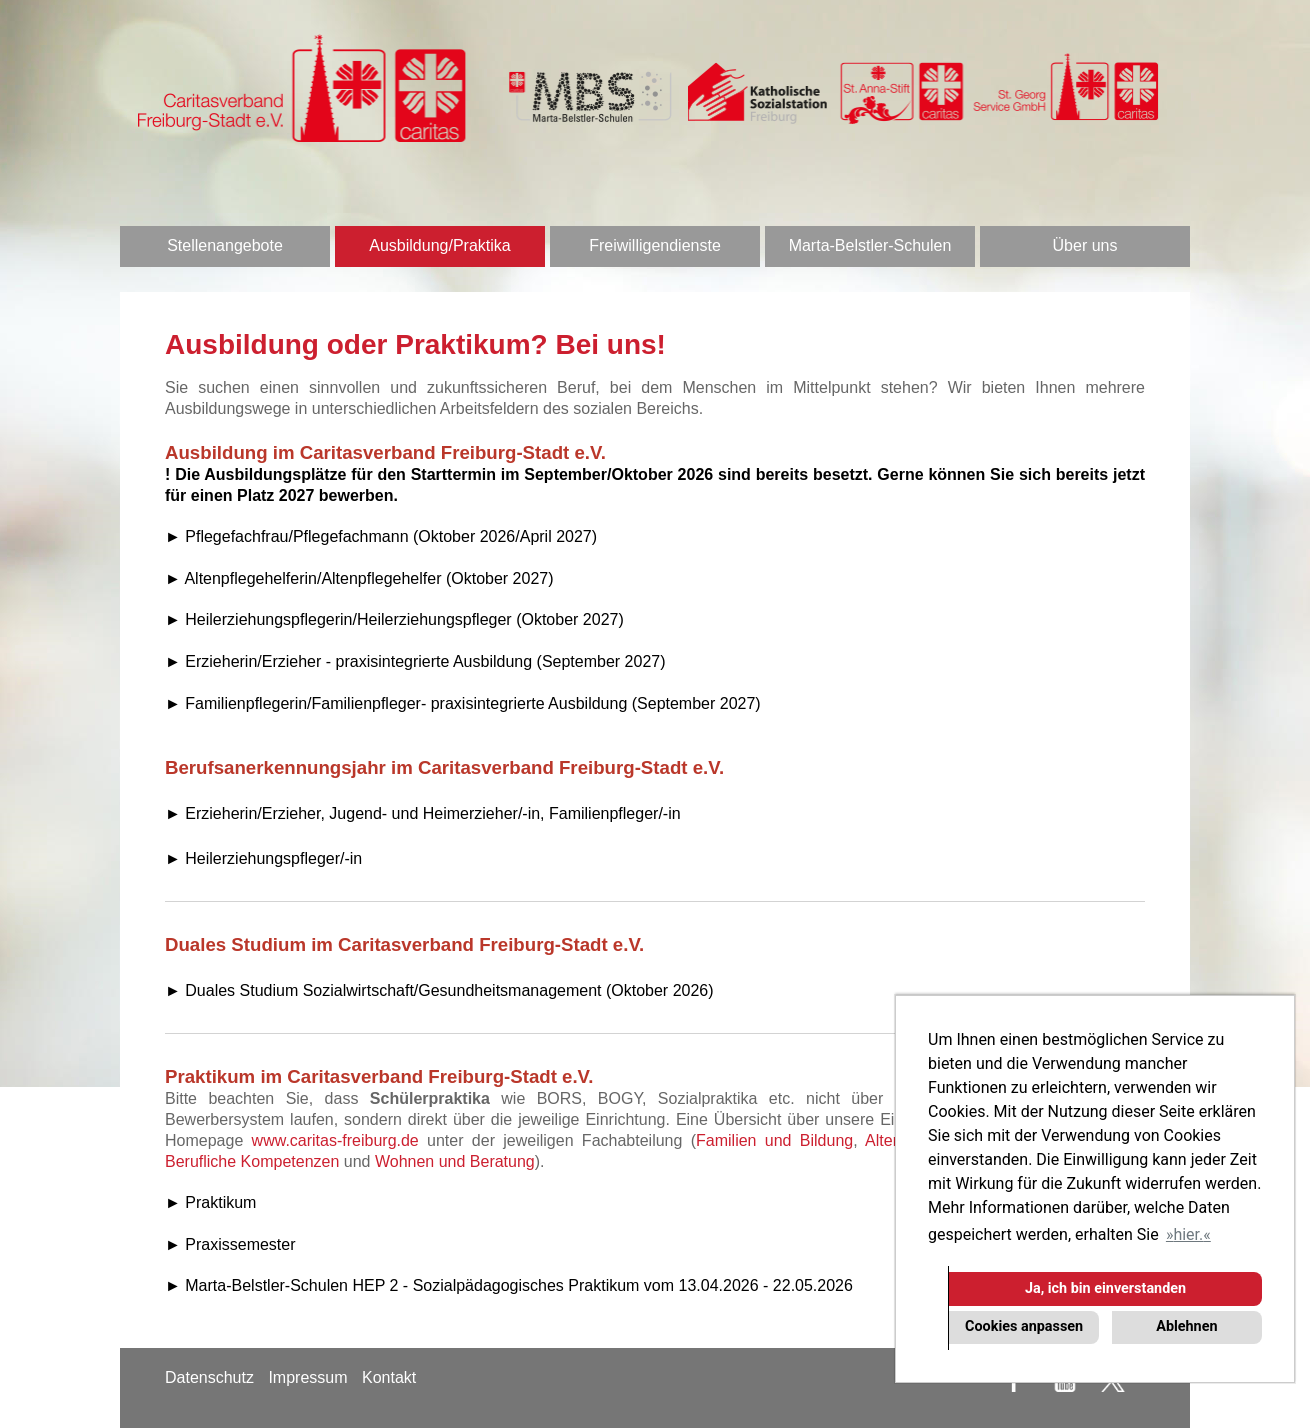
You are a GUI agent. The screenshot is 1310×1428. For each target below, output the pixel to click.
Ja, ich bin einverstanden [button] (1105, 1288)
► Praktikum (210, 1202)
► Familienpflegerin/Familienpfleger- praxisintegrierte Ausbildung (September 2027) (463, 703)
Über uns (1085, 245)
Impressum (307, 1377)
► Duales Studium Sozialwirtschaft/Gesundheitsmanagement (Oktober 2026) (439, 990)
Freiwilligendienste (655, 245)
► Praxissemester (230, 1244)
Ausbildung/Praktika (439, 245)
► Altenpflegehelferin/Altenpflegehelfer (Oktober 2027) (359, 578)
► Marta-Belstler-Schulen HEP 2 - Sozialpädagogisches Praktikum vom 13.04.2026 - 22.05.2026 (509, 1285)
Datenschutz (209, 1377)
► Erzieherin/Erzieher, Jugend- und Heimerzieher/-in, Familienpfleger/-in (423, 813)
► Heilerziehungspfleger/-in (263, 858)
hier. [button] (1188, 1234)
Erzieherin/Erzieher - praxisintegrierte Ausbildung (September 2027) (425, 661)
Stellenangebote (225, 245)
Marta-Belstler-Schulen (870, 245)
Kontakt (389, 1377)
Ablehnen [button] (1186, 1326)
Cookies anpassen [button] (1024, 1326)
